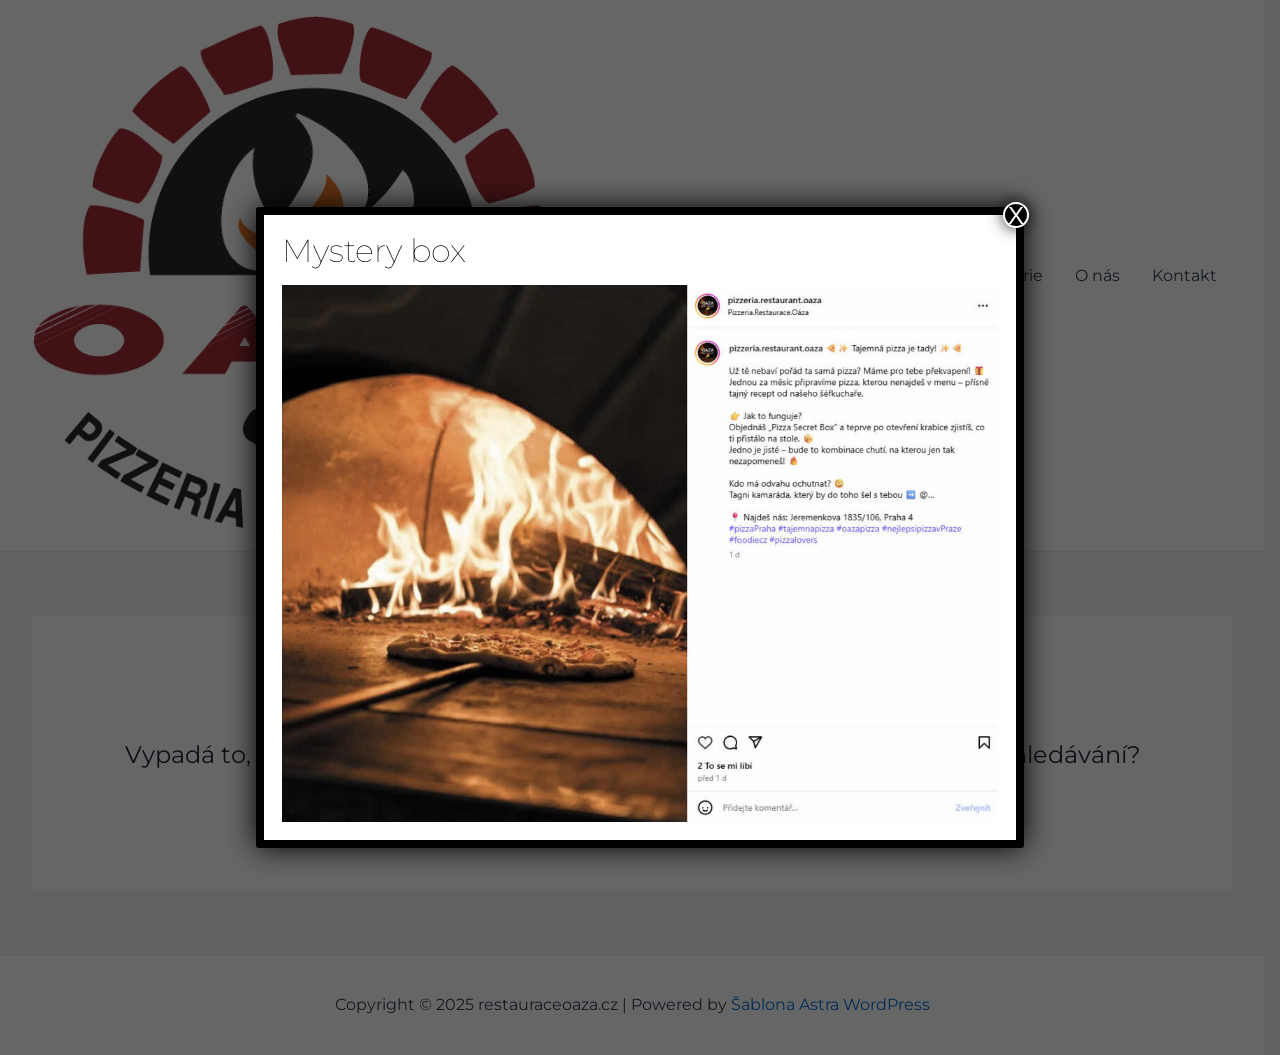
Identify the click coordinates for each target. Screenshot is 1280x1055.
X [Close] (1016, 215)
